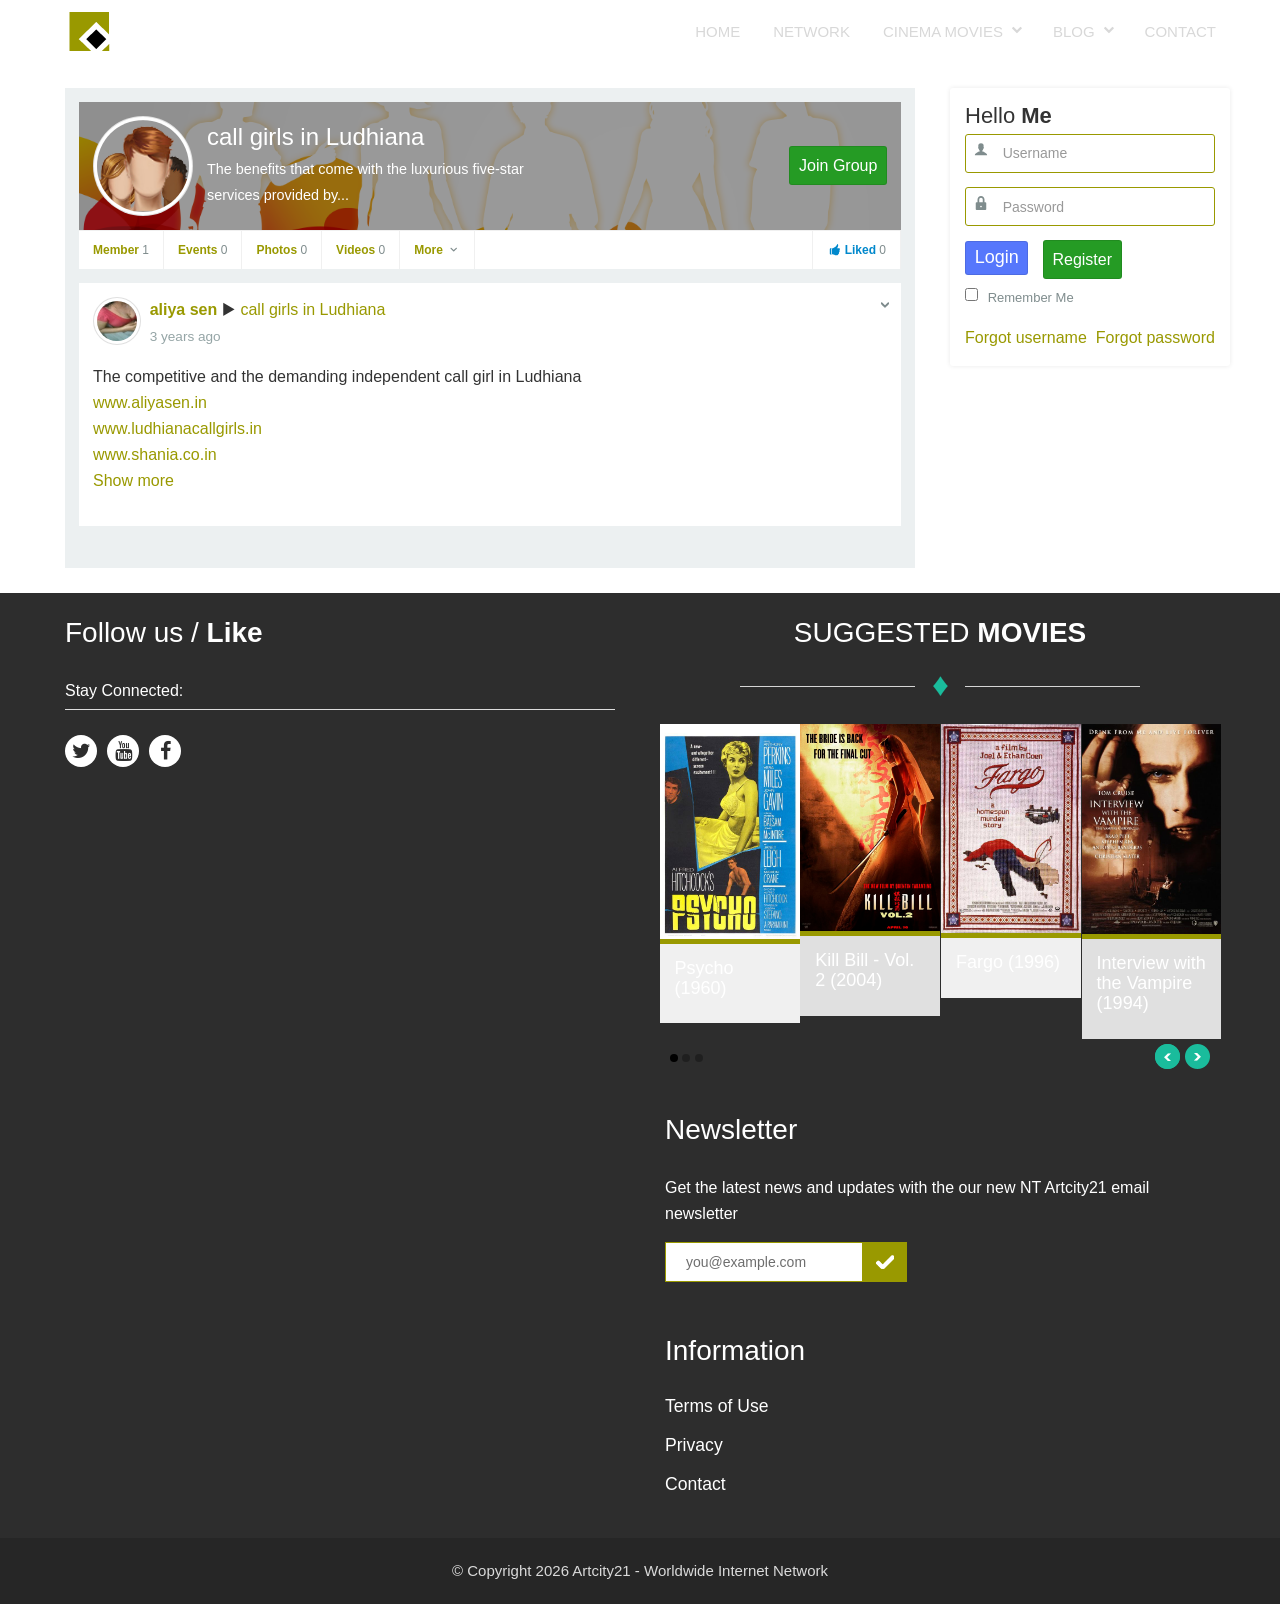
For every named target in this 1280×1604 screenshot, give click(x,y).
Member (121, 250)
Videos (360, 250)
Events (202, 250)
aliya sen (184, 309)
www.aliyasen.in (150, 402)
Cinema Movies (943, 31)
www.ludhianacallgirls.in (177, 428)
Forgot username (1026, 337)
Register (1082, 259)
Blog (1074, 31)
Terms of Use (717, 1406)
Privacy (694, 1445)
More (437, 250)
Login (997, 257)
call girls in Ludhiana (315, 136)
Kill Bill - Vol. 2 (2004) (864, 970)
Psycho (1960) (704, 978)
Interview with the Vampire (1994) (1151, 983)
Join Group (838, 165)
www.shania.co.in (155, 454)
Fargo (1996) (1008, 962)
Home (717, 31)
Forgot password (1155, 337)
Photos (281, 250)
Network (811, 31)
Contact (1180, 31)
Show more (133, 480)
